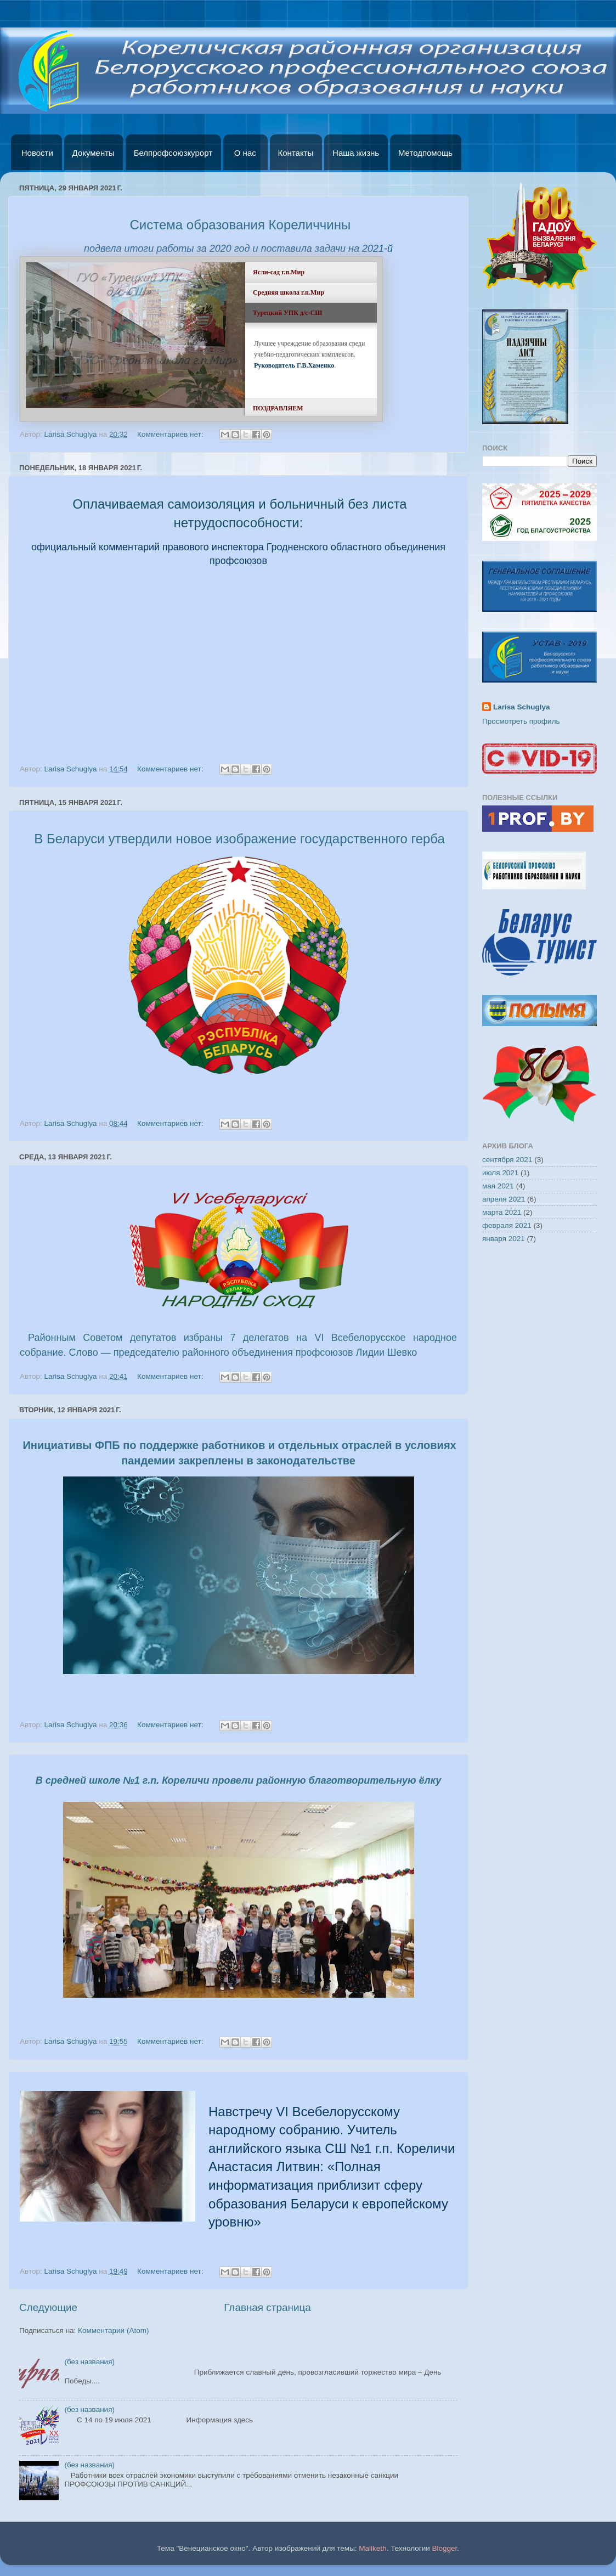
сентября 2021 (507, 1159)
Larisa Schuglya (521, 707)
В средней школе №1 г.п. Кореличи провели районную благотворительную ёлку (238, 1780)
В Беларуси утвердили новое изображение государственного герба (239, 838)
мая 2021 (498, 1186)
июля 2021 (500, 1173)
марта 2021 (501, 1212)
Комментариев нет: (171, 434)
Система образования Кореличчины (240, 224)
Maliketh (372, 2548)
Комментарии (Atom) (113, 2330)
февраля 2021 (507, 1225)
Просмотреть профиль (521, 721)
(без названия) (89, 2362)
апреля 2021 (503, 1199)
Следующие (48, 2307)
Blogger (444, 2548)
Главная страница (267, 2307)
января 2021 (503, 1239)
